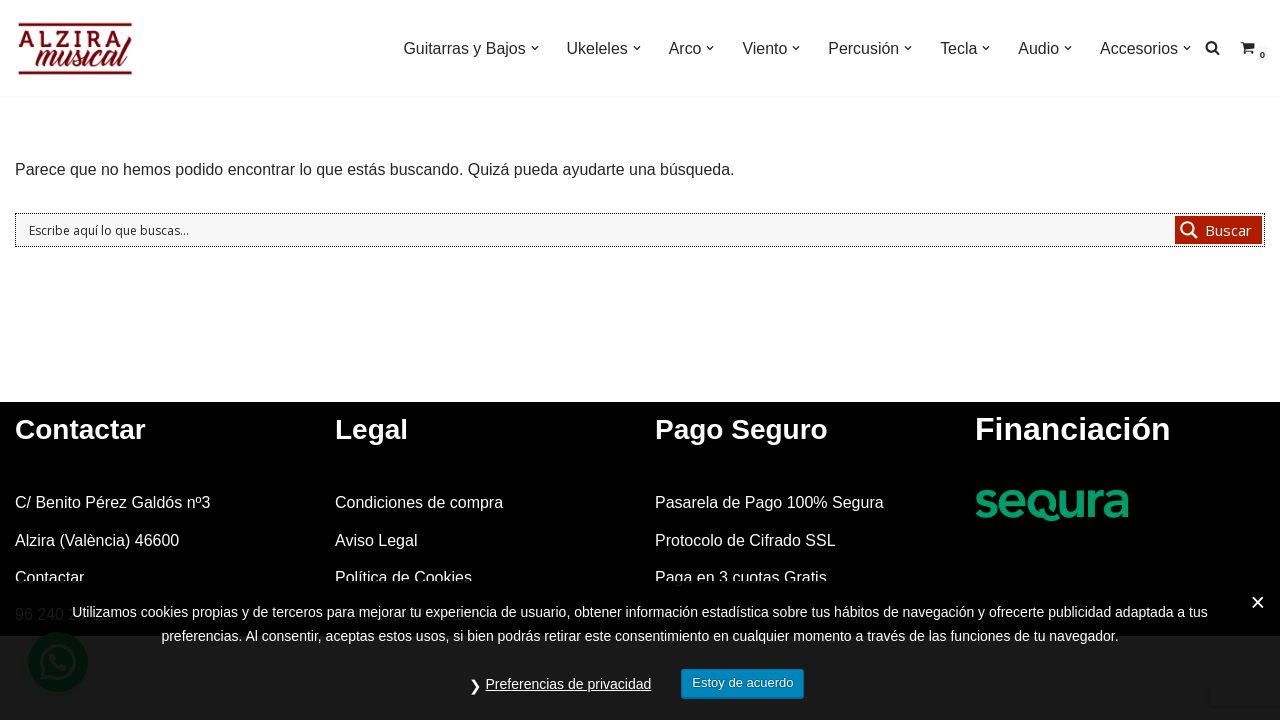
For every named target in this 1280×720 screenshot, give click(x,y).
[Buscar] (1212, 47)
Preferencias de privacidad (569, 684)
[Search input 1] (597, 230)
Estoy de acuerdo (742, 682)
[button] (533, 48)
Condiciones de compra (419, 535)
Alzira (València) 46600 (97, 572)
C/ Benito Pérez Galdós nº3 (112, 535)
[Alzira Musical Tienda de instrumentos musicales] (75, 48)
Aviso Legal (376, 572)
